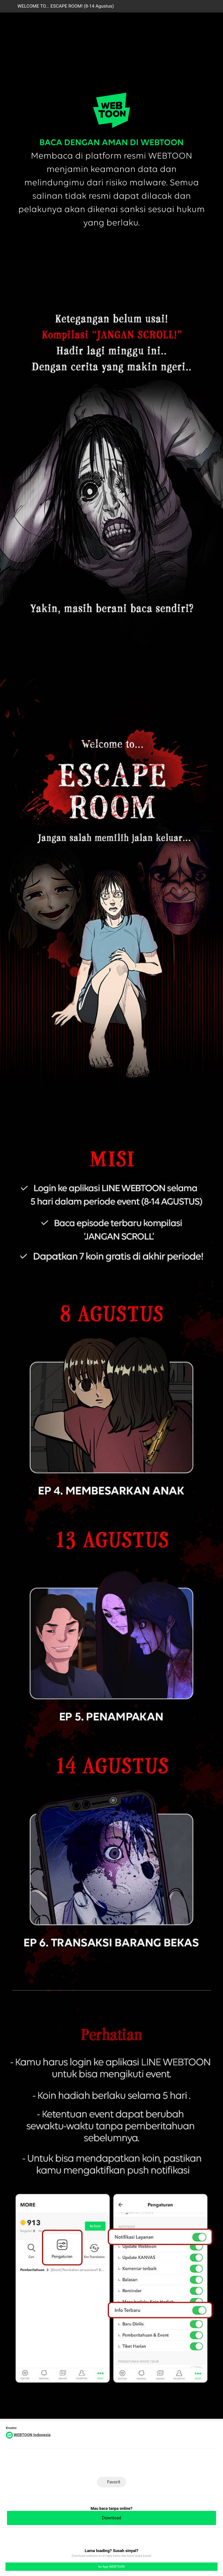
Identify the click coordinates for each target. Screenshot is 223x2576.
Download (111, 2517)
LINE (92, 2464)
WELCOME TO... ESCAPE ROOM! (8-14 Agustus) (65, 6)
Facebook (111, 2464)
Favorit (113, 2482)
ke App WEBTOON (111, 2567)
